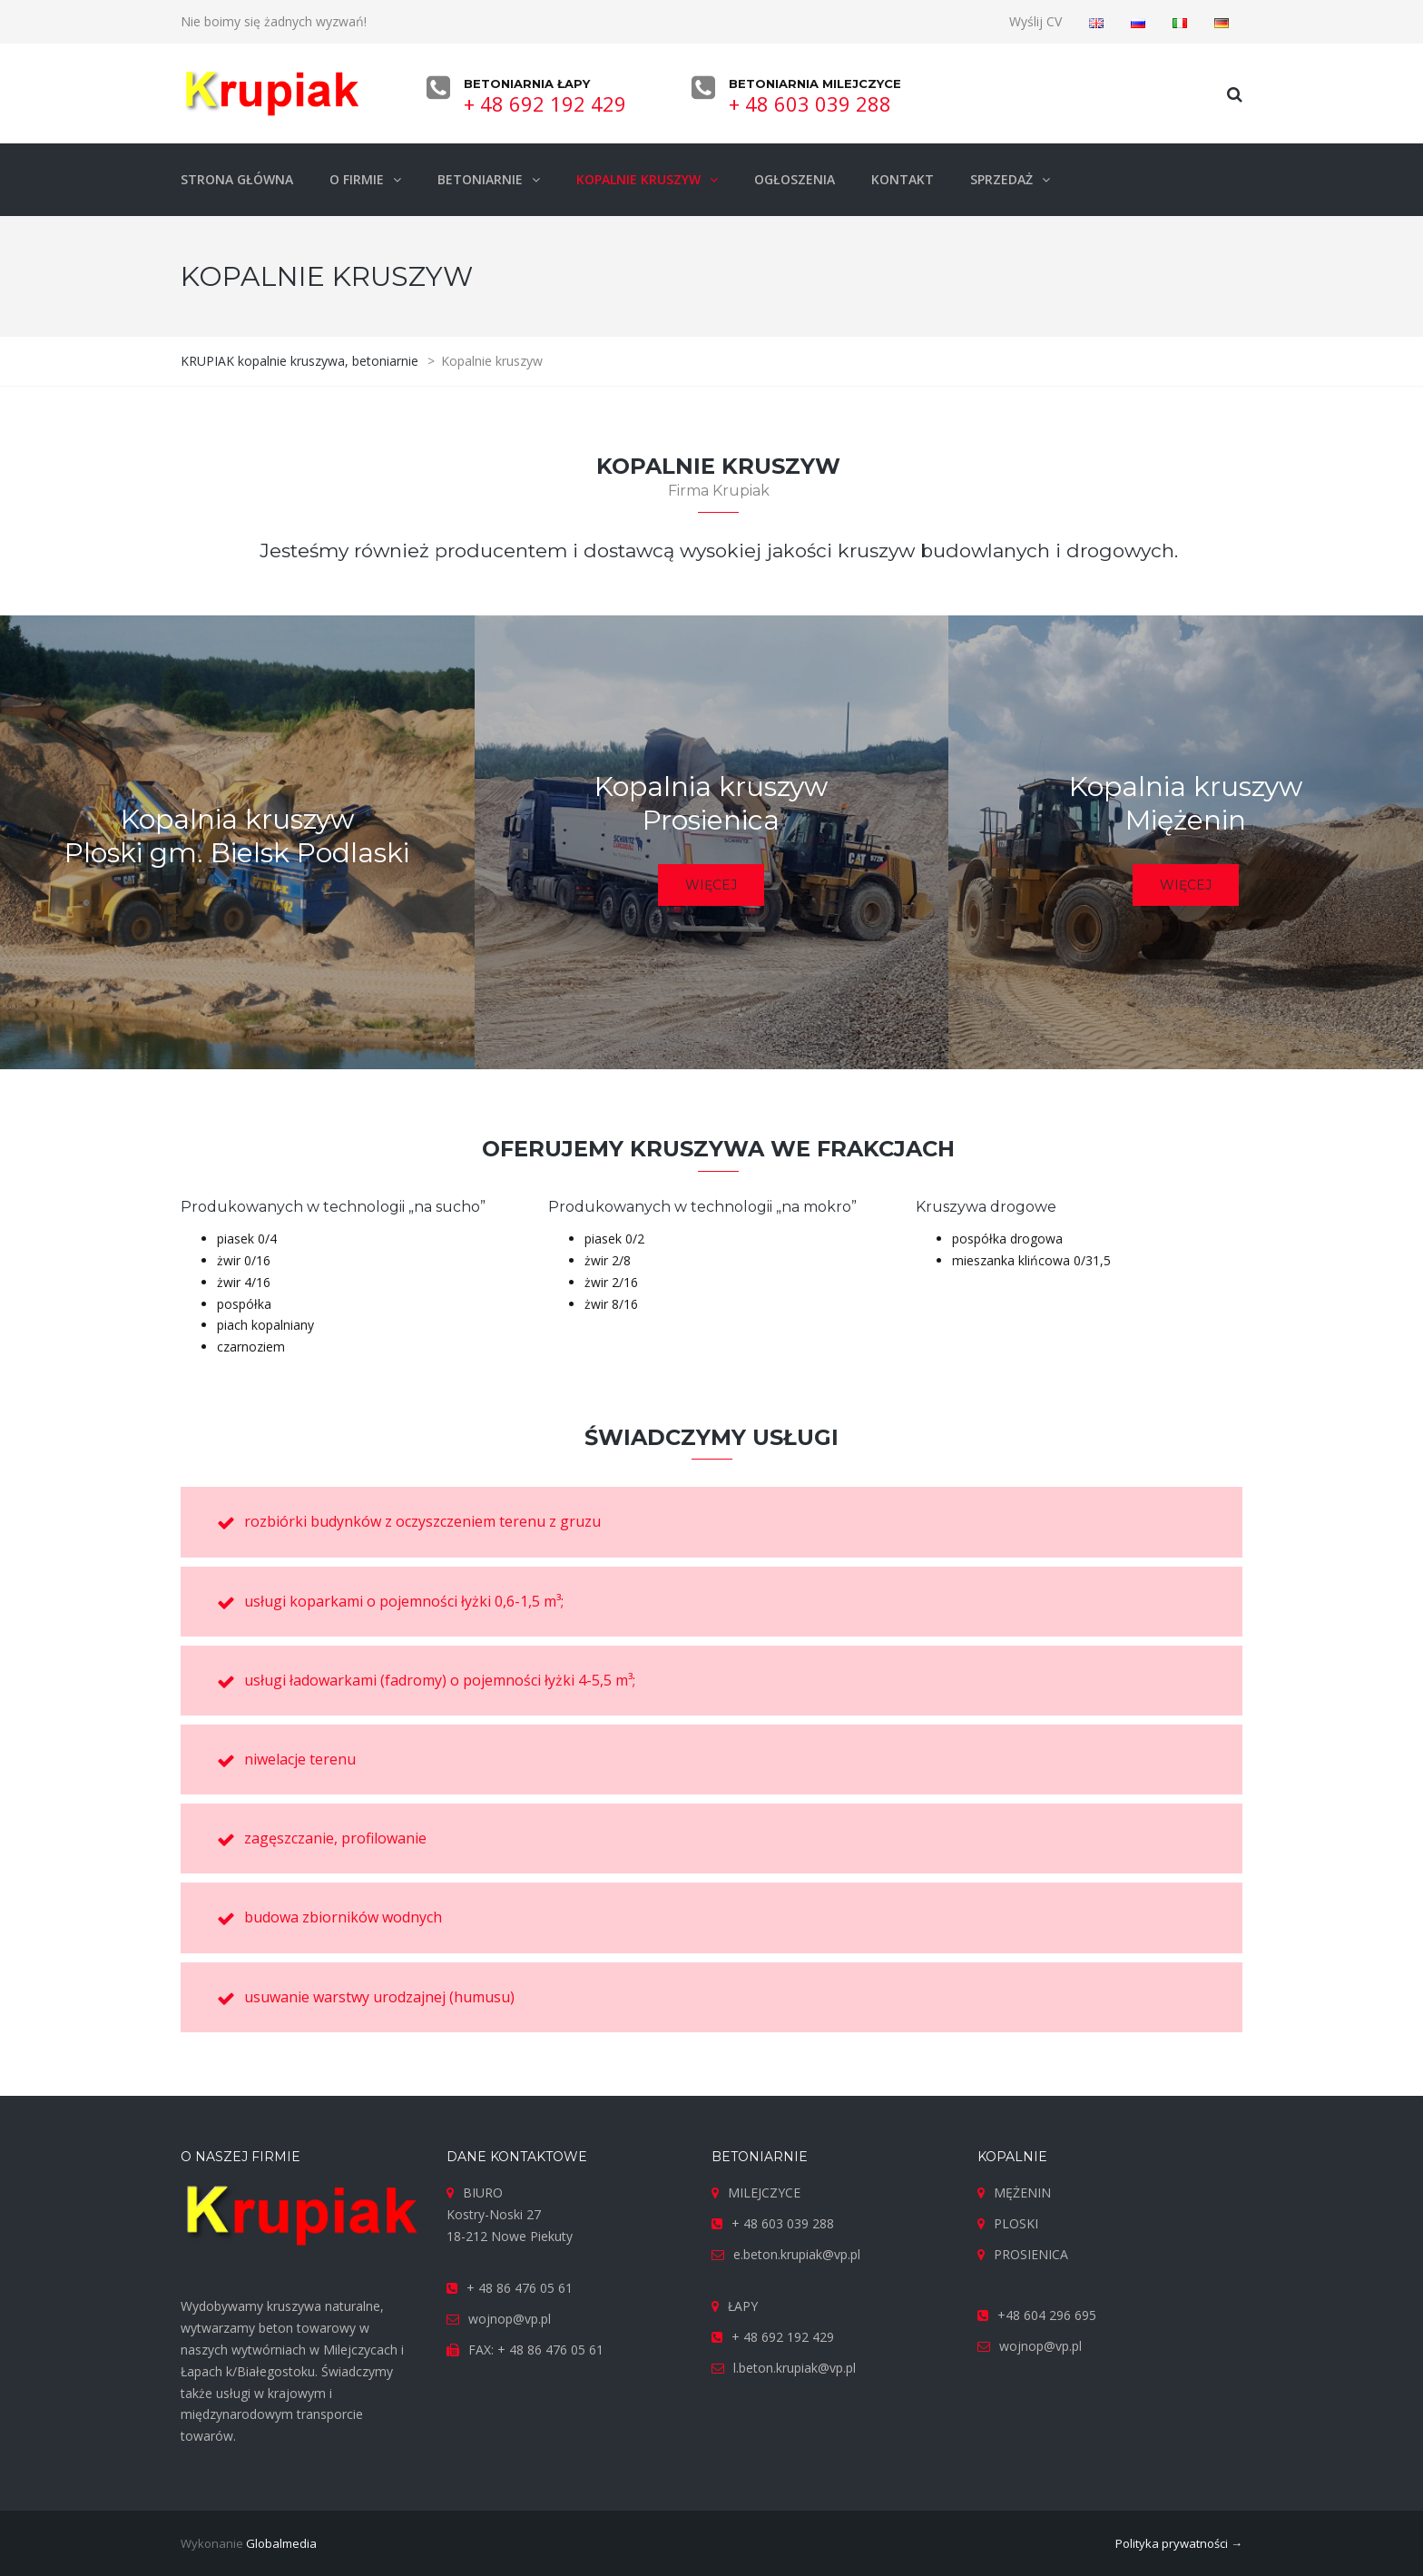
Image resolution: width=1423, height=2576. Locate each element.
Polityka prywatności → (1178, 2543)
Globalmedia (281, 2543)
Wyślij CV (1035, 21)
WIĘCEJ (711, 885)
